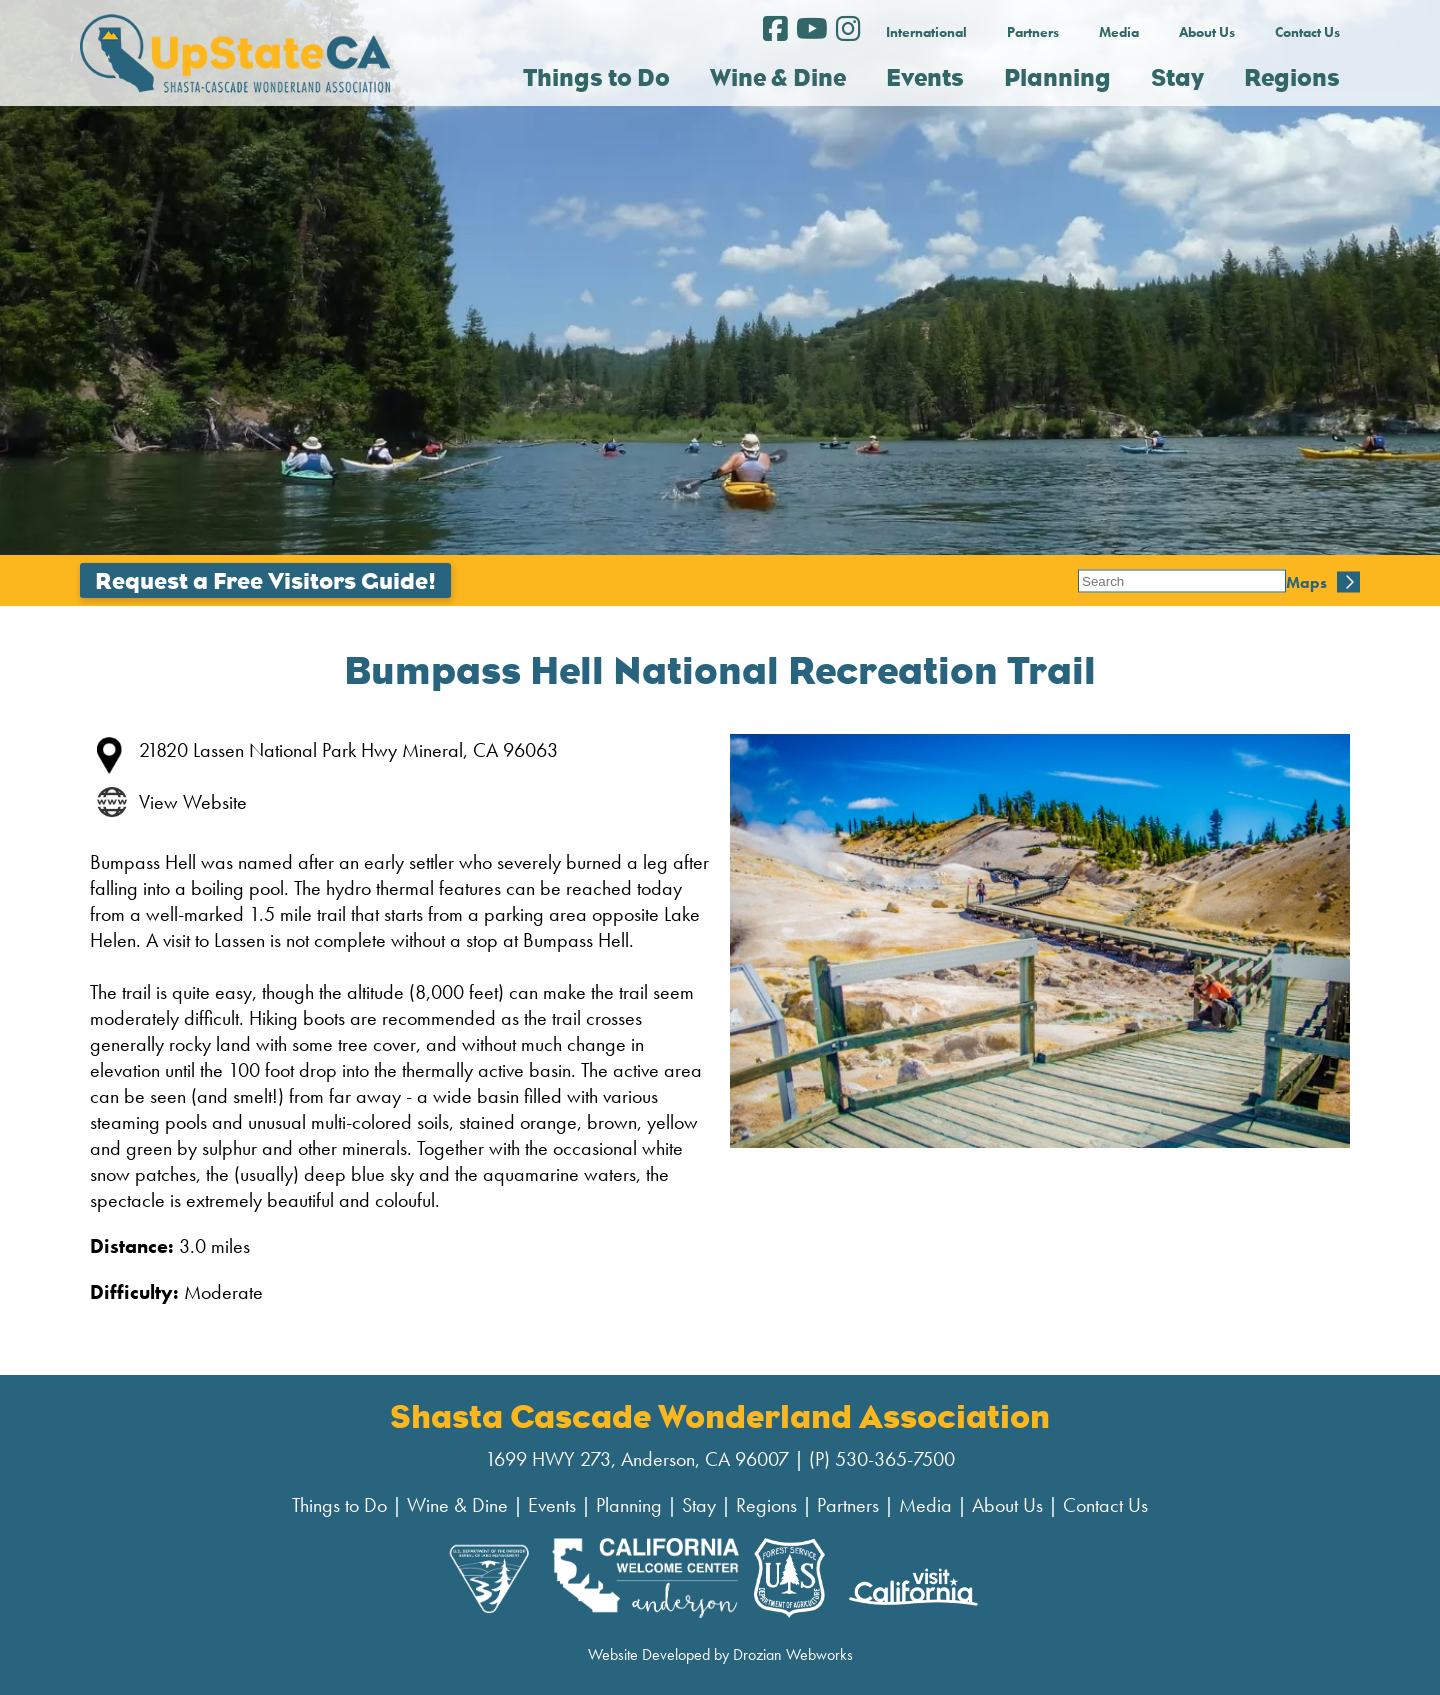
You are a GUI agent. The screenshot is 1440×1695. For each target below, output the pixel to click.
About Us (1207, 32)
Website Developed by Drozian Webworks (720, 1654)
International (926, 32)
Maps (1098, 580)
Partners (1033, 32)
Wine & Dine (457, 1505)
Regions (766, 1505)
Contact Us (1307, 32)
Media (1119, 32)
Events (552, 1505)
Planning (629, 1505)
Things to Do (339, 1505)
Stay (699, 1505)
